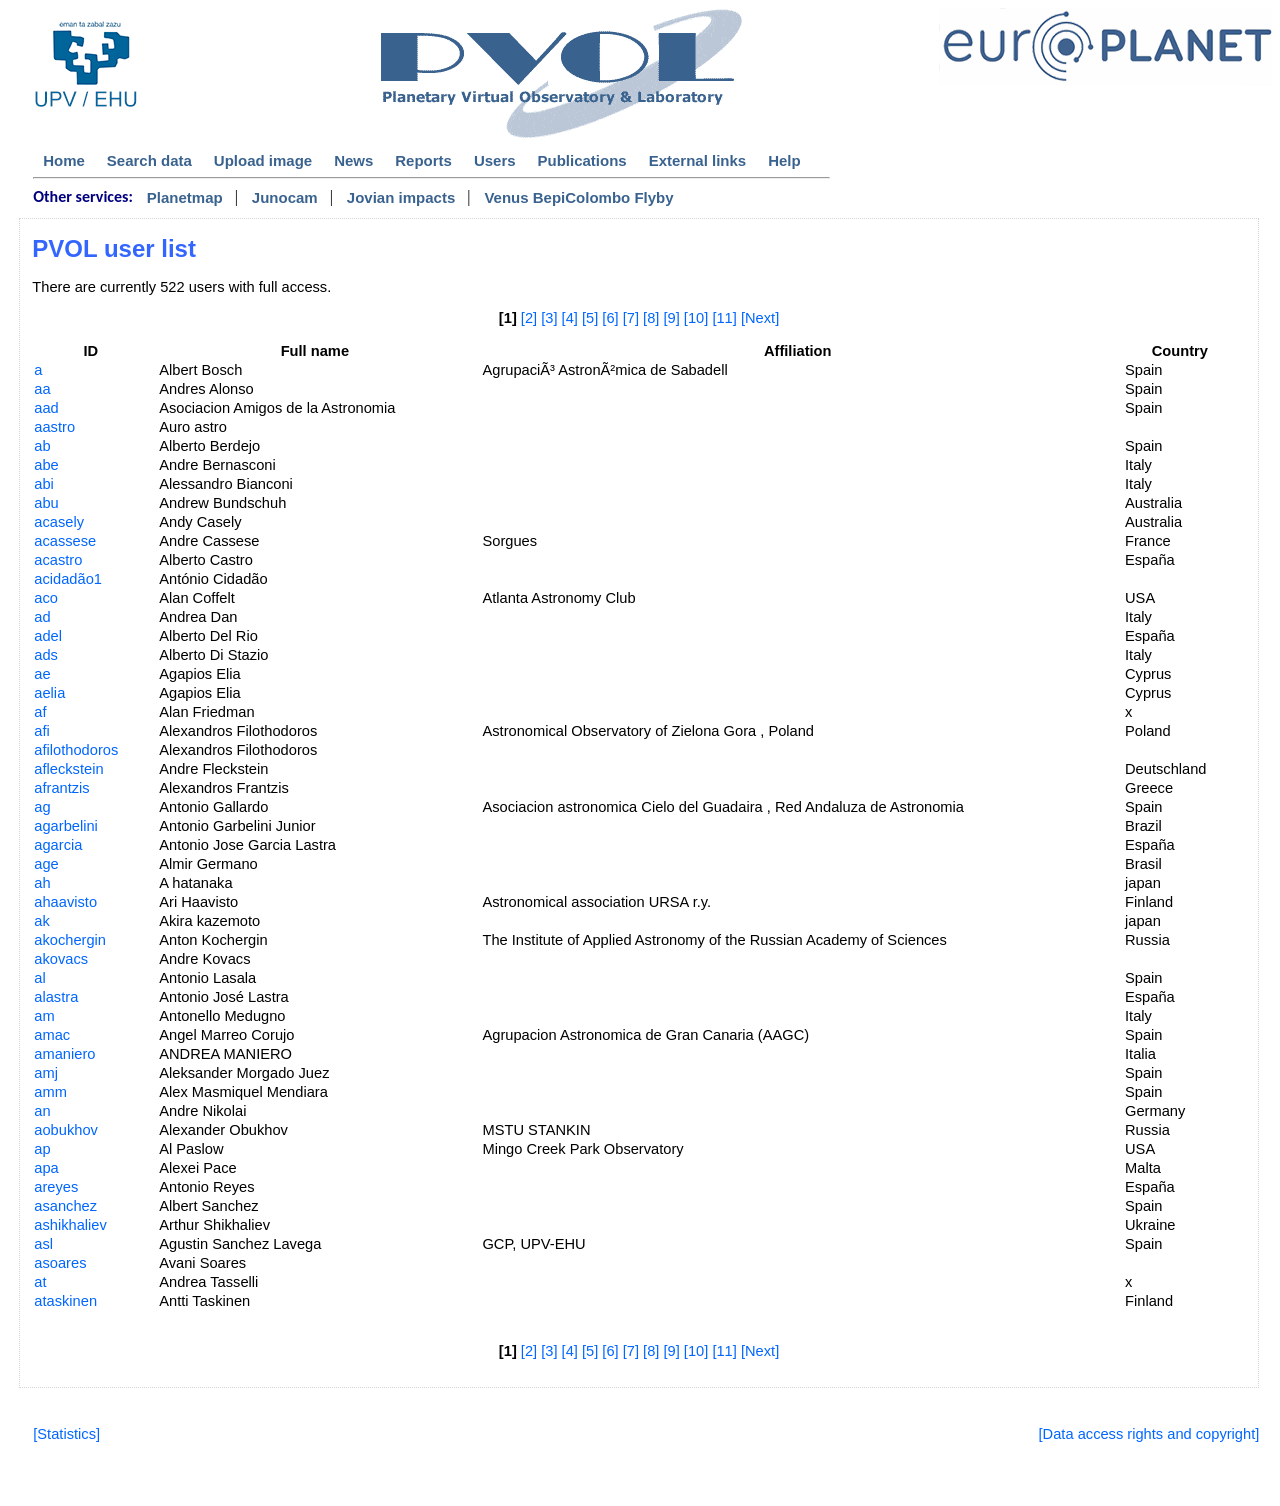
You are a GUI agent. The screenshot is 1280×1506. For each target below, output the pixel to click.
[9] (671, 318)
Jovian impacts (401, 197)
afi (41, 731)
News (353, 160)
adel (48, 636)
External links (698, 160)
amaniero (64, 1054)
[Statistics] (66, 1434)
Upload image (263, 160)
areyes (56, 1187)
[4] (570, 318)
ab (42, 446)
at (40, 1282)
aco (46, 598)
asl (43, 1244)
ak (41, 921)
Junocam (285, 197)
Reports (423, 160)
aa (42, 389)
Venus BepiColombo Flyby (578, 197)
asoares (60, 1263)
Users (495, 160)
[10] (696, 318)
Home (64, 160)
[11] (724, 318)
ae (42, 674)
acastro (58, 560)
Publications (582, 160)
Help (784, 160)
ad (42, 617)
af (40, 712)
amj (46, 1073)
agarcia (58, 845)
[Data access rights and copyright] (1149, 1434)
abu (46, 503)
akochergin (70, 940)
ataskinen (65, 1301)
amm (50, 1092)
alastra (56, 997)
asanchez (65, 1206)
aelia (49, 693)
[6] (610, 318)
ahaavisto (65, 902)
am (44, 1016)
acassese (65, 541)
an (42, 1111)
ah (42, 883)
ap (42, 1149)
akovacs (61, 959)
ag (42, 807)
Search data (149, 160)
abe (46, 465)
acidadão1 (68, 579)
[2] (529, 318)
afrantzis (61, 788)
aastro (54, 427)
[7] (631, 318)
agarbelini (66, 826)
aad (46, 408)
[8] (651, 318)
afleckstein (68, 769)
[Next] (760, 318)
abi (44, 484)
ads (46, 655)
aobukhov (66, 1130)
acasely (59, 522)
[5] (590, 318)
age (46, 864)
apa (46, 1168)
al (39, 978)
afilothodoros (76, 750)
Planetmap (185, 197)
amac (52, 1035)
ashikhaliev (70, 1225)
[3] (549, 318)
